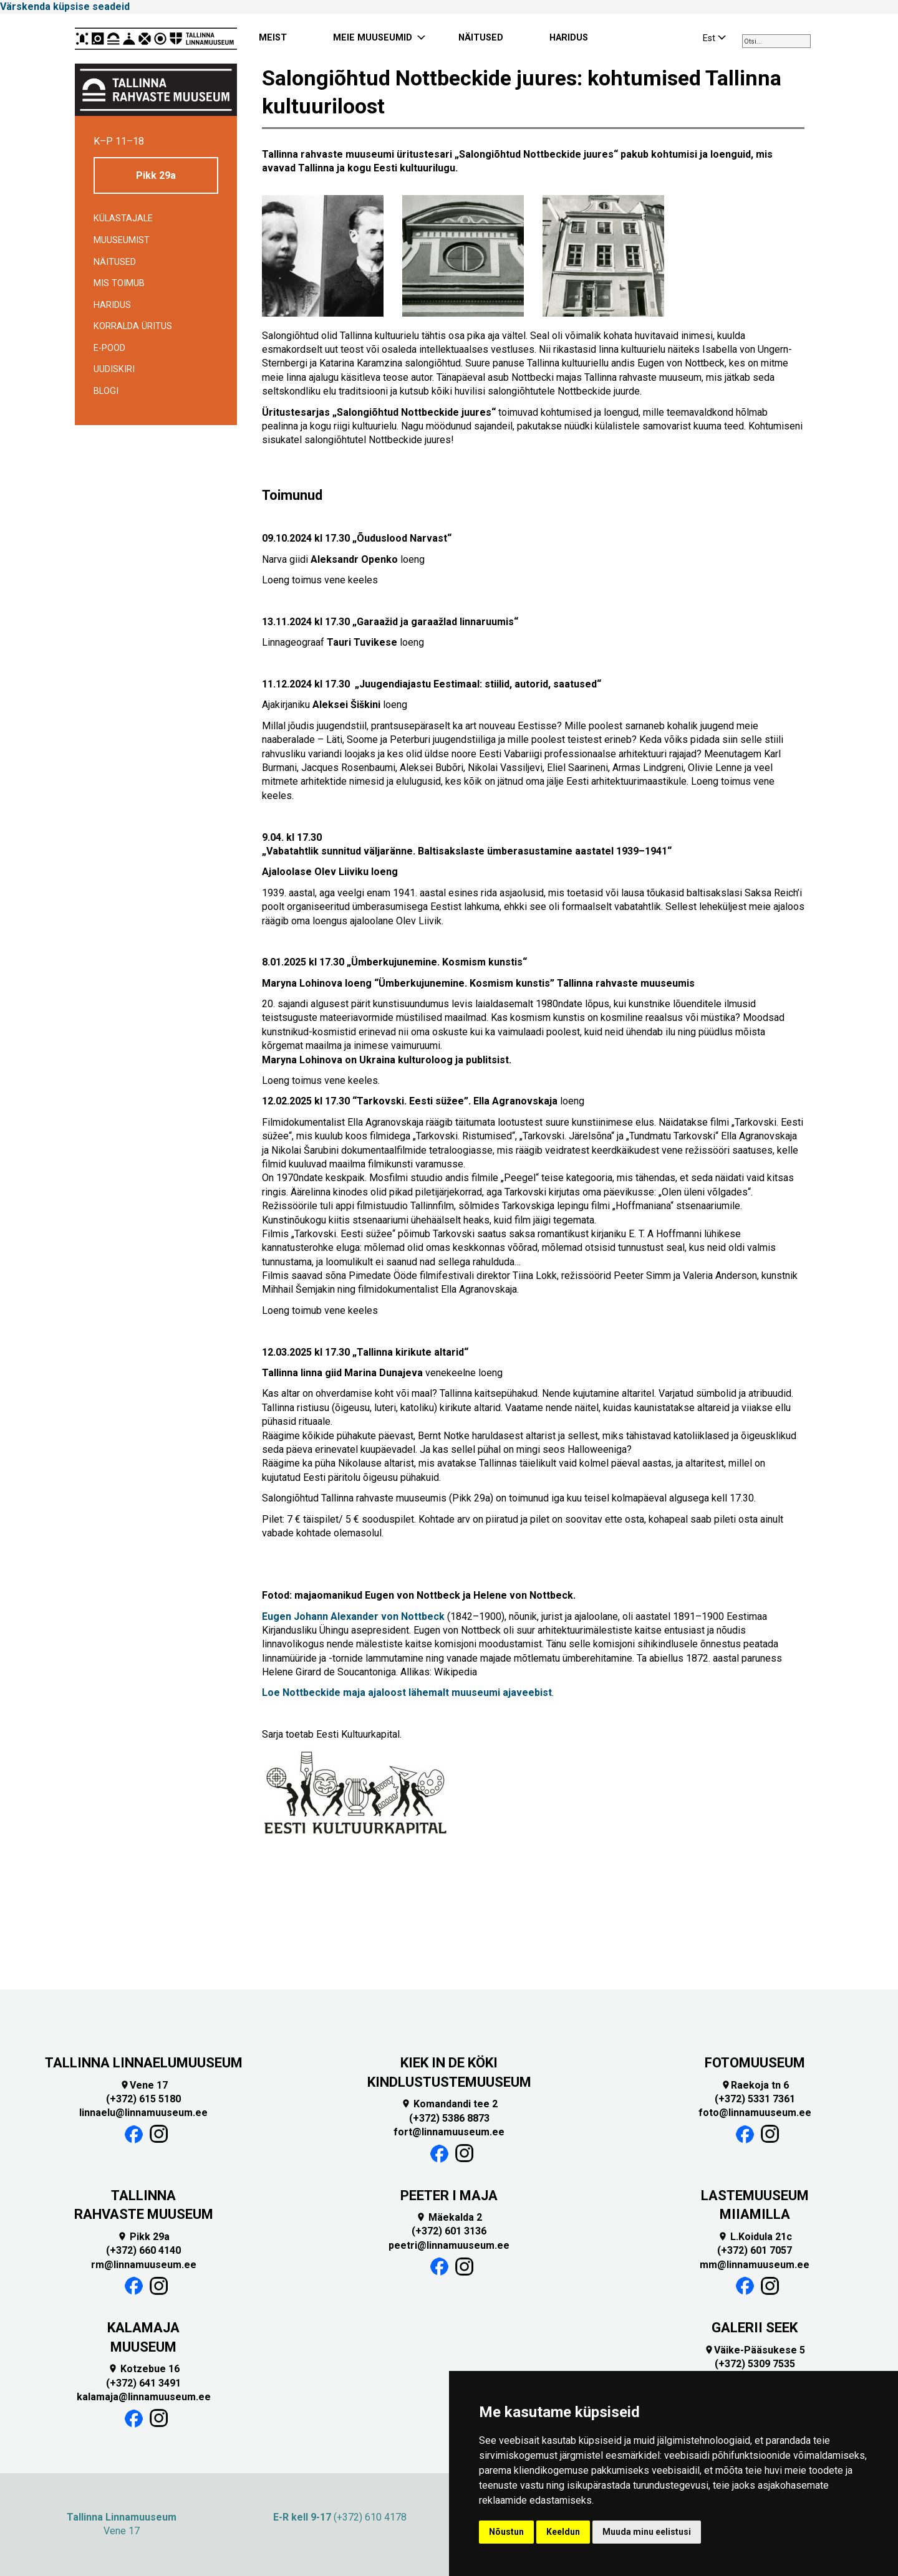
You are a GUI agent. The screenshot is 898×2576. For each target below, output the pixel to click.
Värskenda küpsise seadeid (65, 6)
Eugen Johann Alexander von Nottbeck (353, 1616)
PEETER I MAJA (449, 2195)
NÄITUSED (480, 37)
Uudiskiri (114, 369)
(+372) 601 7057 (754, 2250)
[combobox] (776, 41)
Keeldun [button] (563, 2532)
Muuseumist (122, 240)
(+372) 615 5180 (143, 2099)
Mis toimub (119, 283)
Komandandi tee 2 (449, 2104)
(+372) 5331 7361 (755, 2099)
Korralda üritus (133, 326)
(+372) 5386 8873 (449, 2118)
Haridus (112, 305)
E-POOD (109, 348)
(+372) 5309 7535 (755, 2364)
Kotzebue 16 (144, 2369)
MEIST (273, 37)
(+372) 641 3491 (143, 2383)
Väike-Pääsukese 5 (754, 2350)
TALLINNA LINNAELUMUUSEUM (144, 2063)
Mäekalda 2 (449, 2217)
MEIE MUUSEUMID (372, 37)
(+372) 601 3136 (449, 2231)
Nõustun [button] (506, 2532)
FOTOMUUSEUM (755, 2063)
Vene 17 (144, 2085)
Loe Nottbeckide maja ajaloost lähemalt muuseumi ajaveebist (407, 1692)
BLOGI (106, 391)
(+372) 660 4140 (143, 2250)
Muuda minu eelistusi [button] (646, 2532)
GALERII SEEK (755, 2327)
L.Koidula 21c (755, 2237)
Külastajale (123, 218)
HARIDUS (568, 37)
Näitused (115, 262)
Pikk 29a (156, 175)
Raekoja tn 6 (755, 2085)
